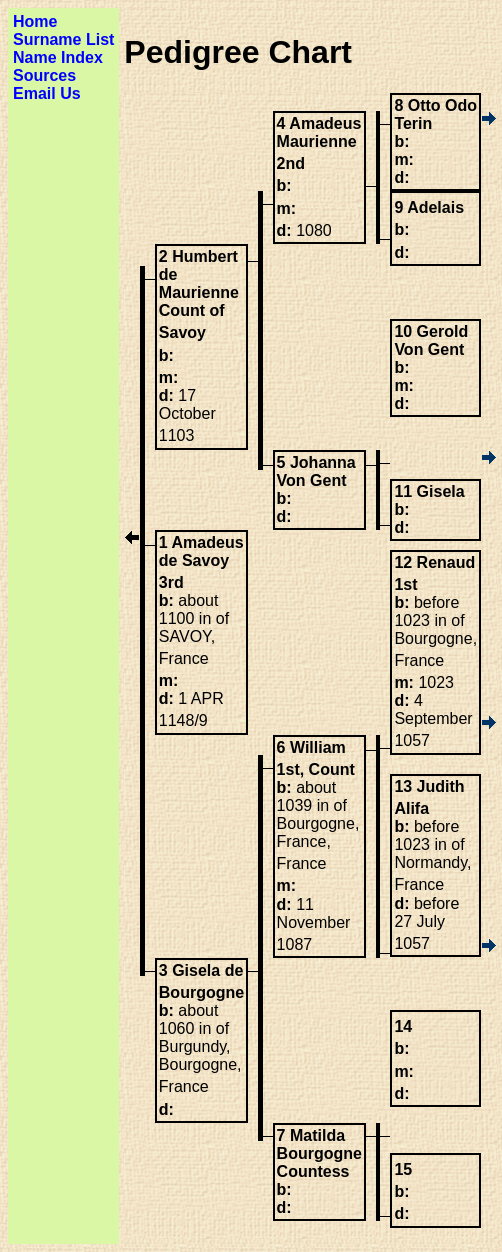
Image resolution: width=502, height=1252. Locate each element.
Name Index (58, 57)
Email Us (47, 93)
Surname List (63, 39)
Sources (44, 75)
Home (35, 21)
